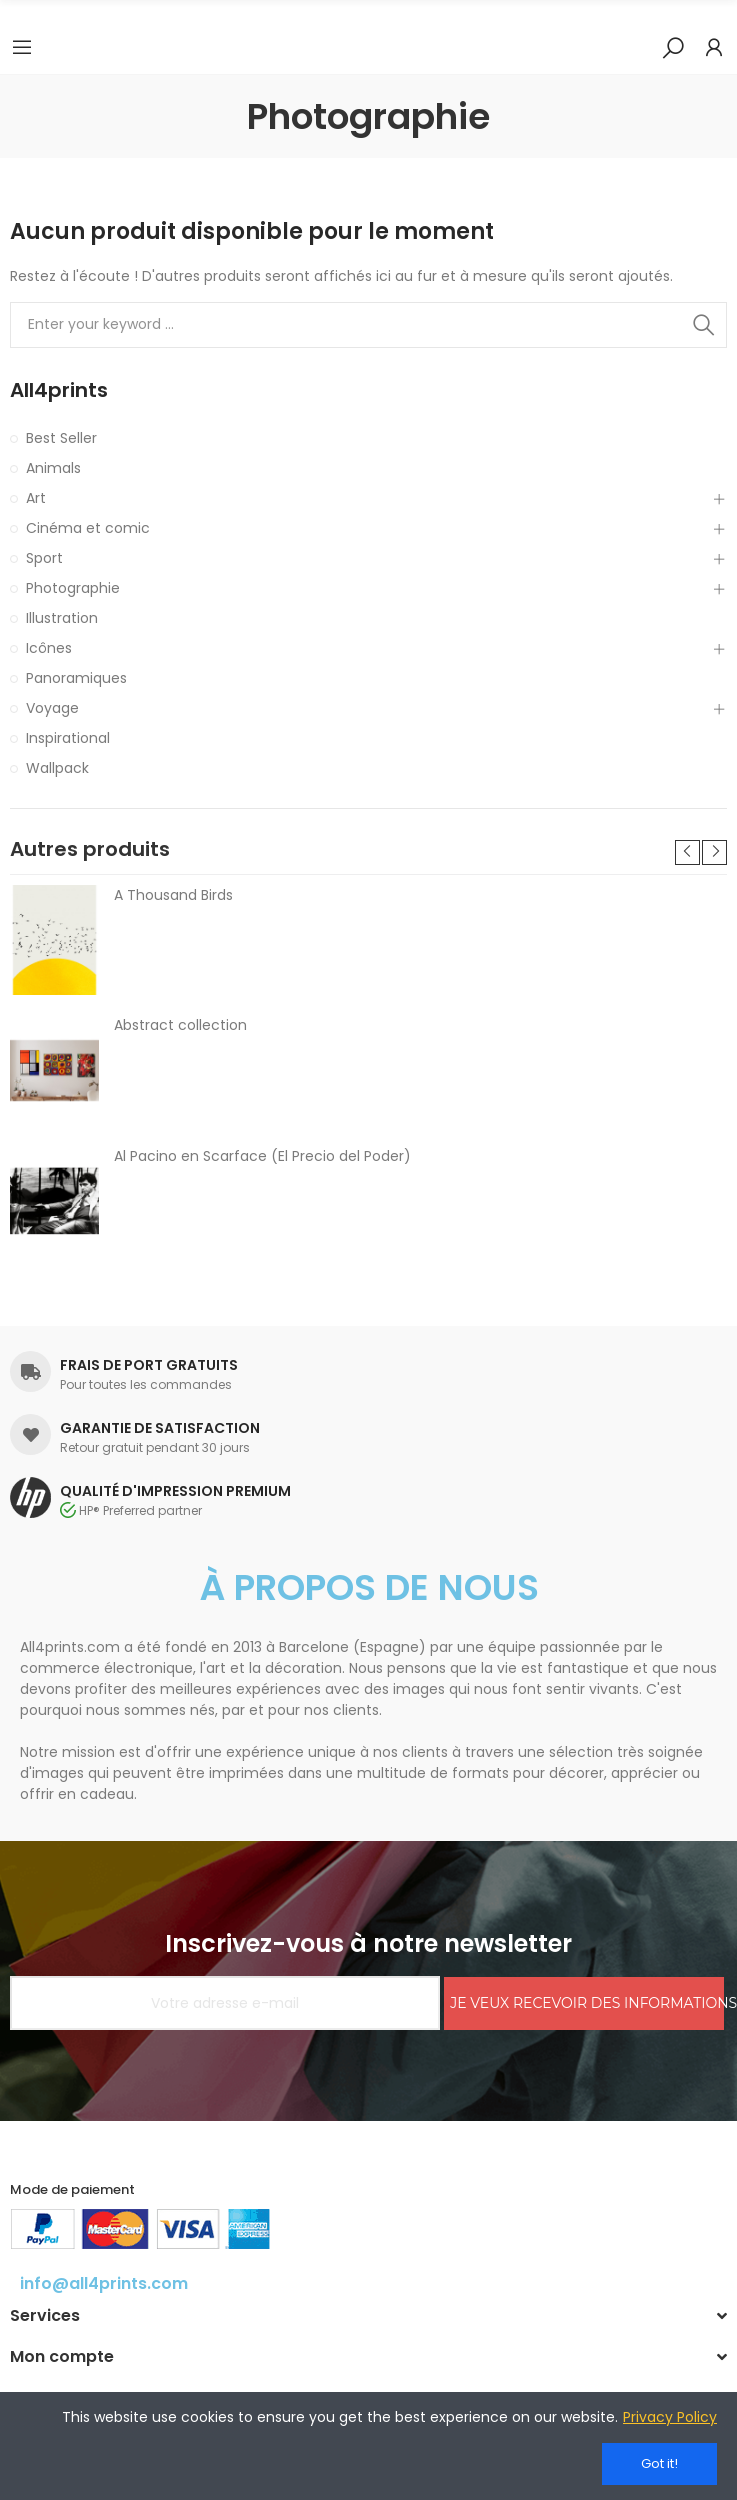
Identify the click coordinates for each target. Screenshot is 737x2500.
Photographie (73, 588)
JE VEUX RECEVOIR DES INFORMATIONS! (587, 2003)
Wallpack (57, 768)
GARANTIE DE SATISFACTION (160, 1428)
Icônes (49, 648)
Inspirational (68, 738)
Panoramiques (76, 678)
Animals (53, 468)
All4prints (59, 390)
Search (704, 325)
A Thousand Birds (173, 895)
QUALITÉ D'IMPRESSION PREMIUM (175, 1491)
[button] (687, 852)
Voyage (52, 708)
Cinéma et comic (88, 528)
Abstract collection (180, 1025)
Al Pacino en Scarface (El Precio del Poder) (262, 1156)
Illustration (62, 618)
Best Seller (61, 438)
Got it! (659, 2463)
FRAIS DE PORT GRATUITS (149, 1365)
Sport (44, 558)
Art (36, 498)
